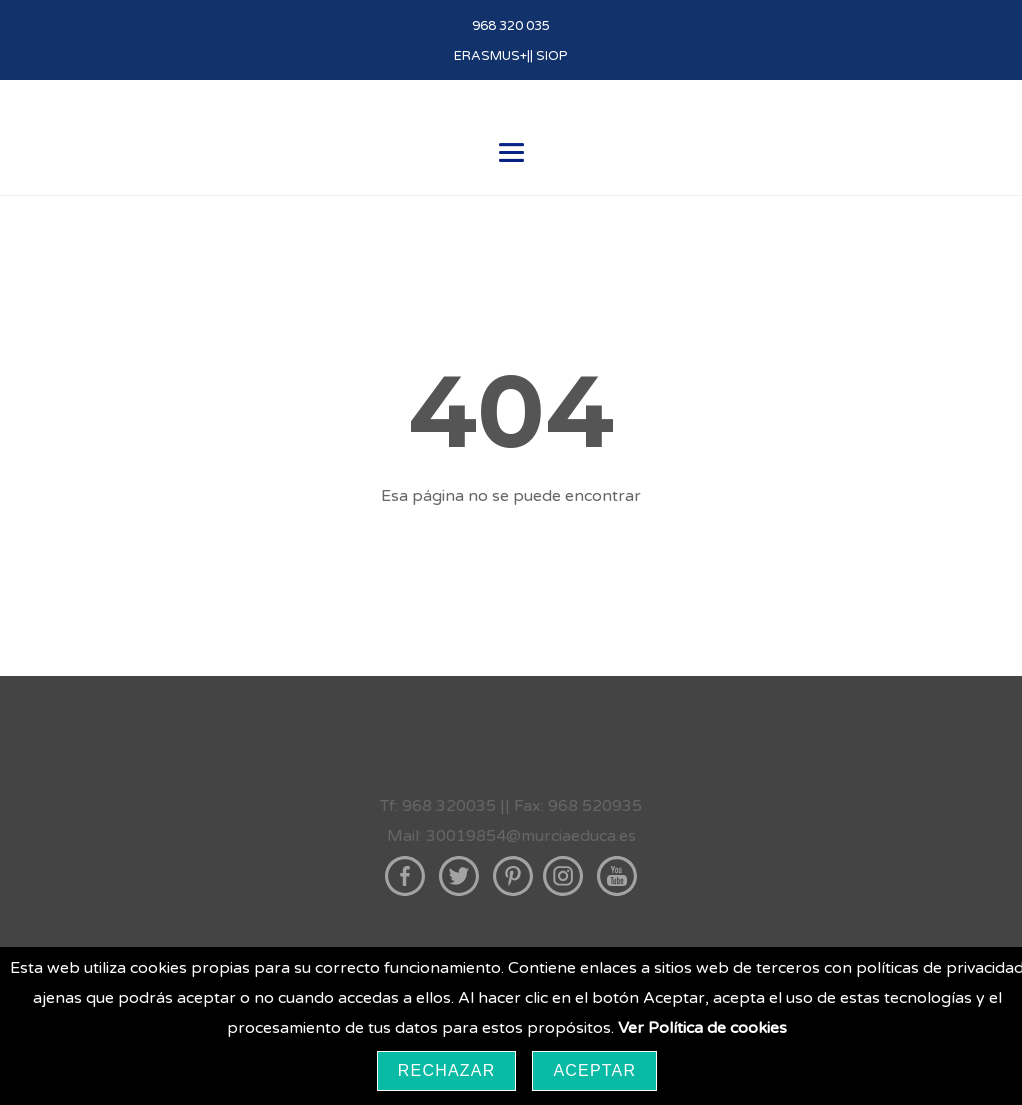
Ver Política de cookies (702, 1028)
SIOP (552, 56)
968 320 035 (511, 26)
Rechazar (447, 1070)
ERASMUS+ (490, 56)
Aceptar (594, 1070)
